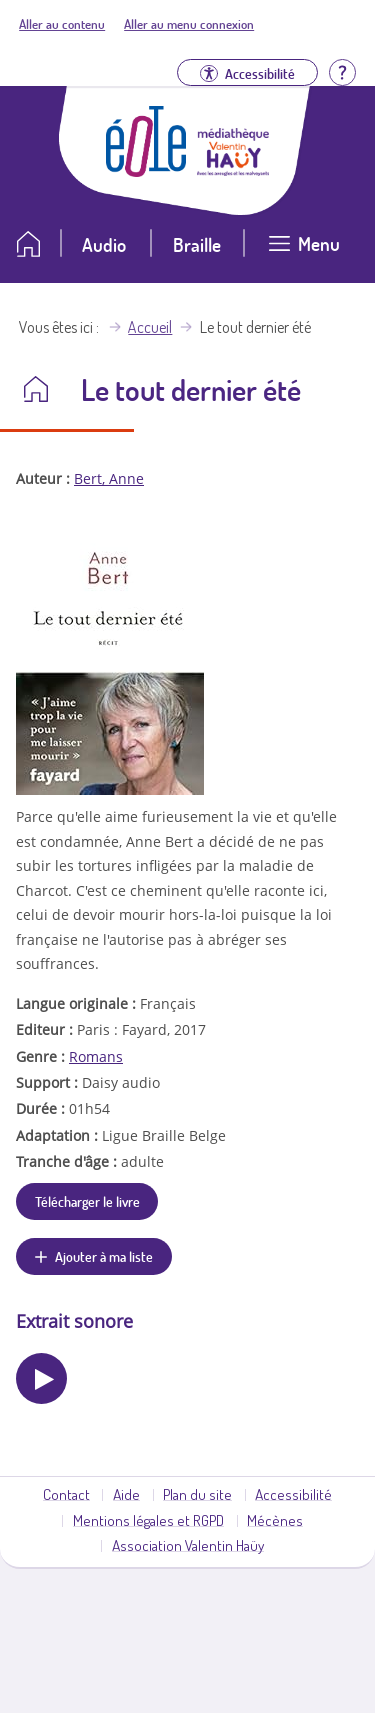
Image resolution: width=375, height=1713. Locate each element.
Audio (104, 244)
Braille (197, 244)
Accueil (150, 327)
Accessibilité (293, 1494)
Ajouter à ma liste (104, 1256)
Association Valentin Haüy (188, 1545)
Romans (96, 1056)
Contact (66, 1494)
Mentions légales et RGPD (148, 1520)
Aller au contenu (62, 24)
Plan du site (197, 1494)
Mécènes (275, 1520)
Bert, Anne (109, 478)
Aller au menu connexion (189, 24)
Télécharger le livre (87, 1201)
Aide (126, 1494)
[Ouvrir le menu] (304, 251)
